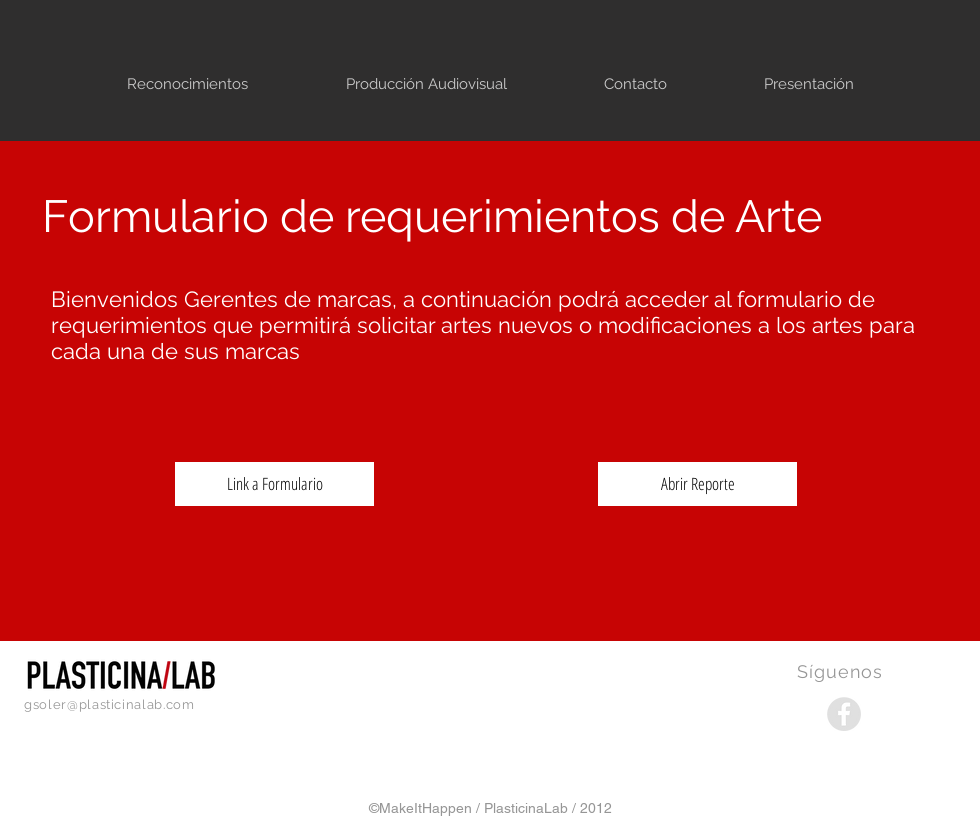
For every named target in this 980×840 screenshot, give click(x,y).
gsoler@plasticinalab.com (109, 704)
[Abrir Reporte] (697, 484)
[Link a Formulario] (274, 484)
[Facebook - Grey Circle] (844, 714)
